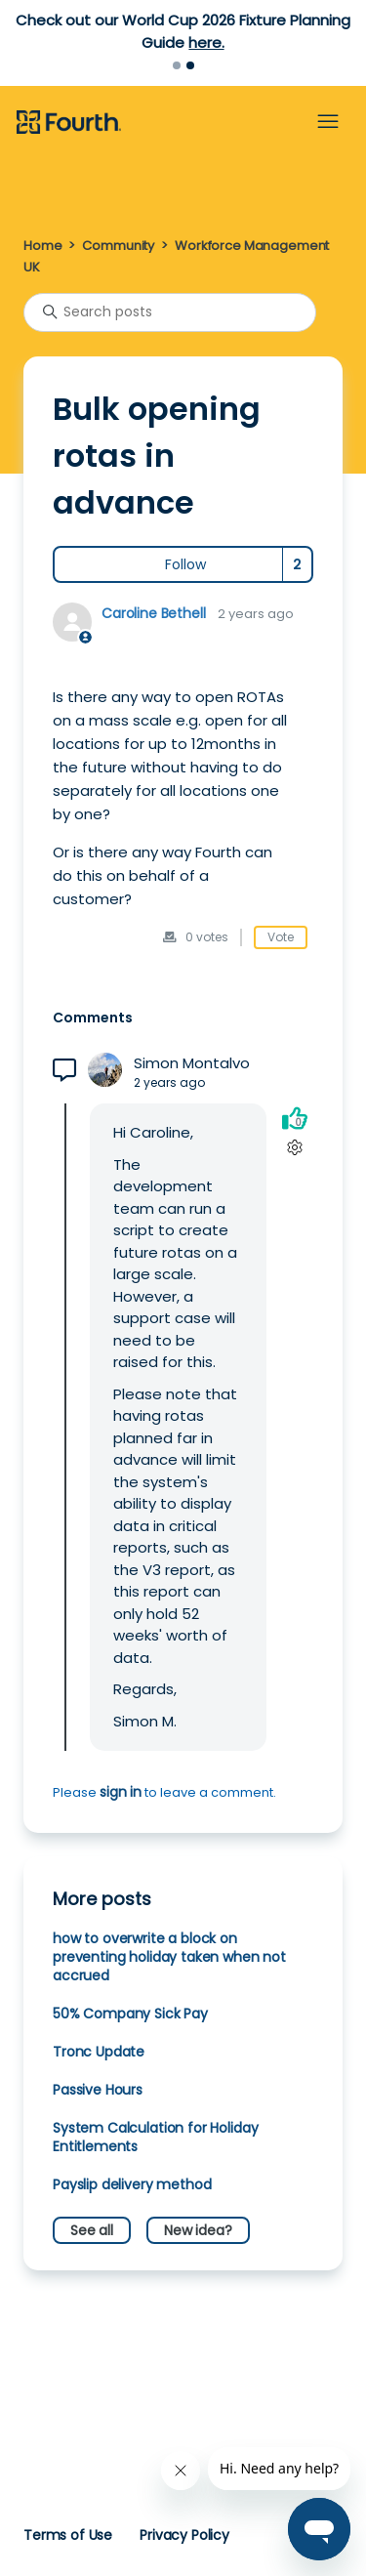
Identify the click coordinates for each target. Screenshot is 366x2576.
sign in (121, 1792)
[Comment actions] (294, 1148)
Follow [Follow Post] (185, 564)
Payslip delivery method (132, 2184)
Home (42, 245)
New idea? (198, 2230)
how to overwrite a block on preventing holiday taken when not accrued (169, 1957)
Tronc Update (98, 2051)
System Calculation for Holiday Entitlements (155, 2137)
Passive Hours (97, 2089)
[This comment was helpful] (294, 1118)
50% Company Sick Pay (130, 2013)
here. (206, 42)
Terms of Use (67, 2535)
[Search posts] (169, 312)
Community (118, 245)
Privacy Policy (184, 2535)
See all (91, 2230)
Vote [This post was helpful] (280, 937)
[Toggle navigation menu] (328, 122)
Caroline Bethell (154, 613)
